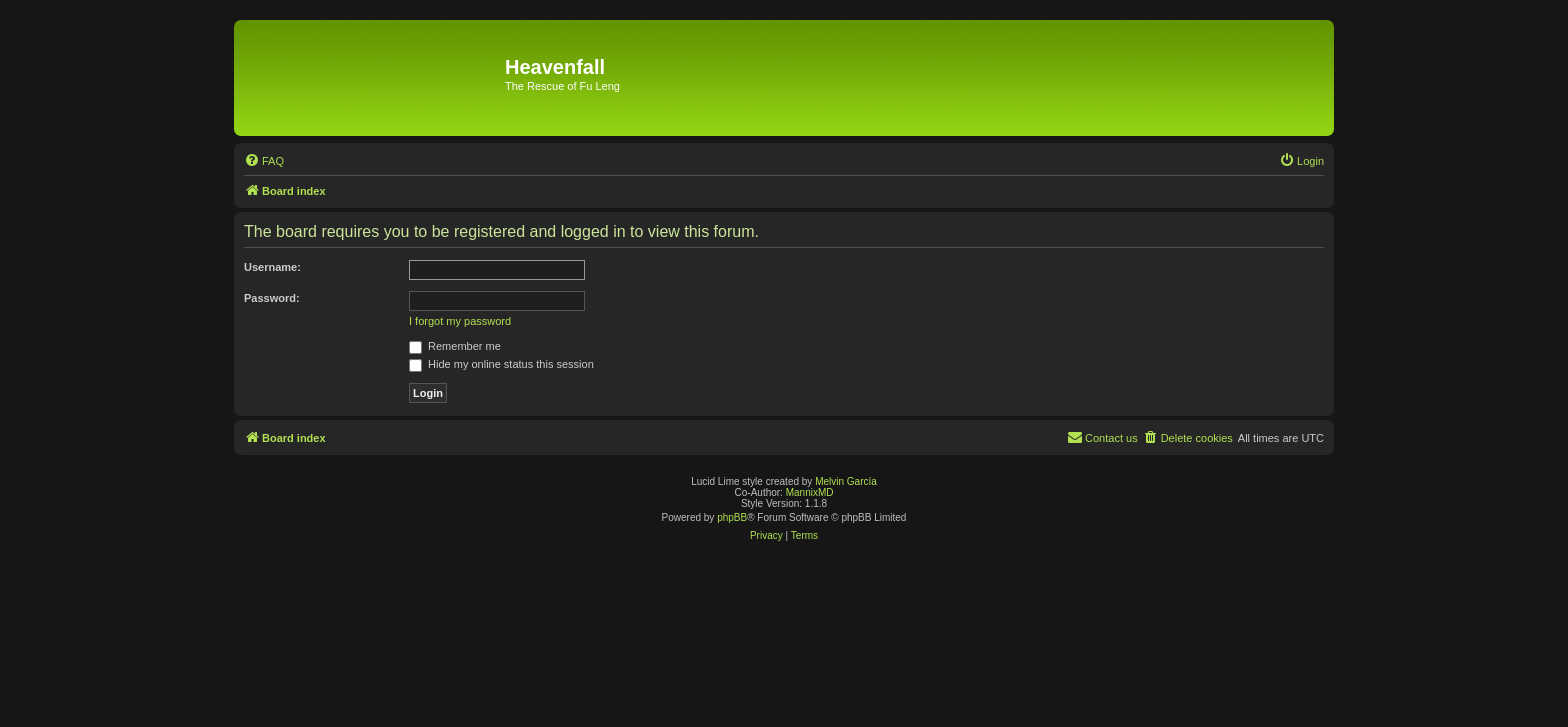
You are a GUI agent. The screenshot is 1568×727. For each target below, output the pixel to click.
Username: (272, 267)
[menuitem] (264, 161)
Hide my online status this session (501, 364)
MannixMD (810, 492)
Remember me (455, 346)
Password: (272, 298)
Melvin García (846, 481)
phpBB (732, 517)
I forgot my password (460, 321)
